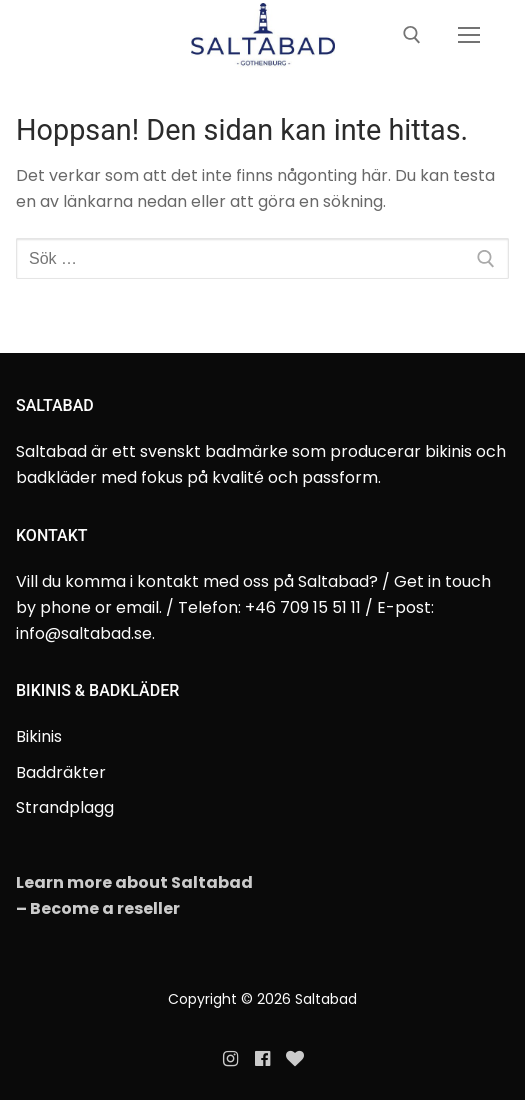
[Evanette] (295, 1059)
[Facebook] (262, 1059)
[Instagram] (230, 1059)
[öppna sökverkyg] (412, 35)
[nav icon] (469, 36)
